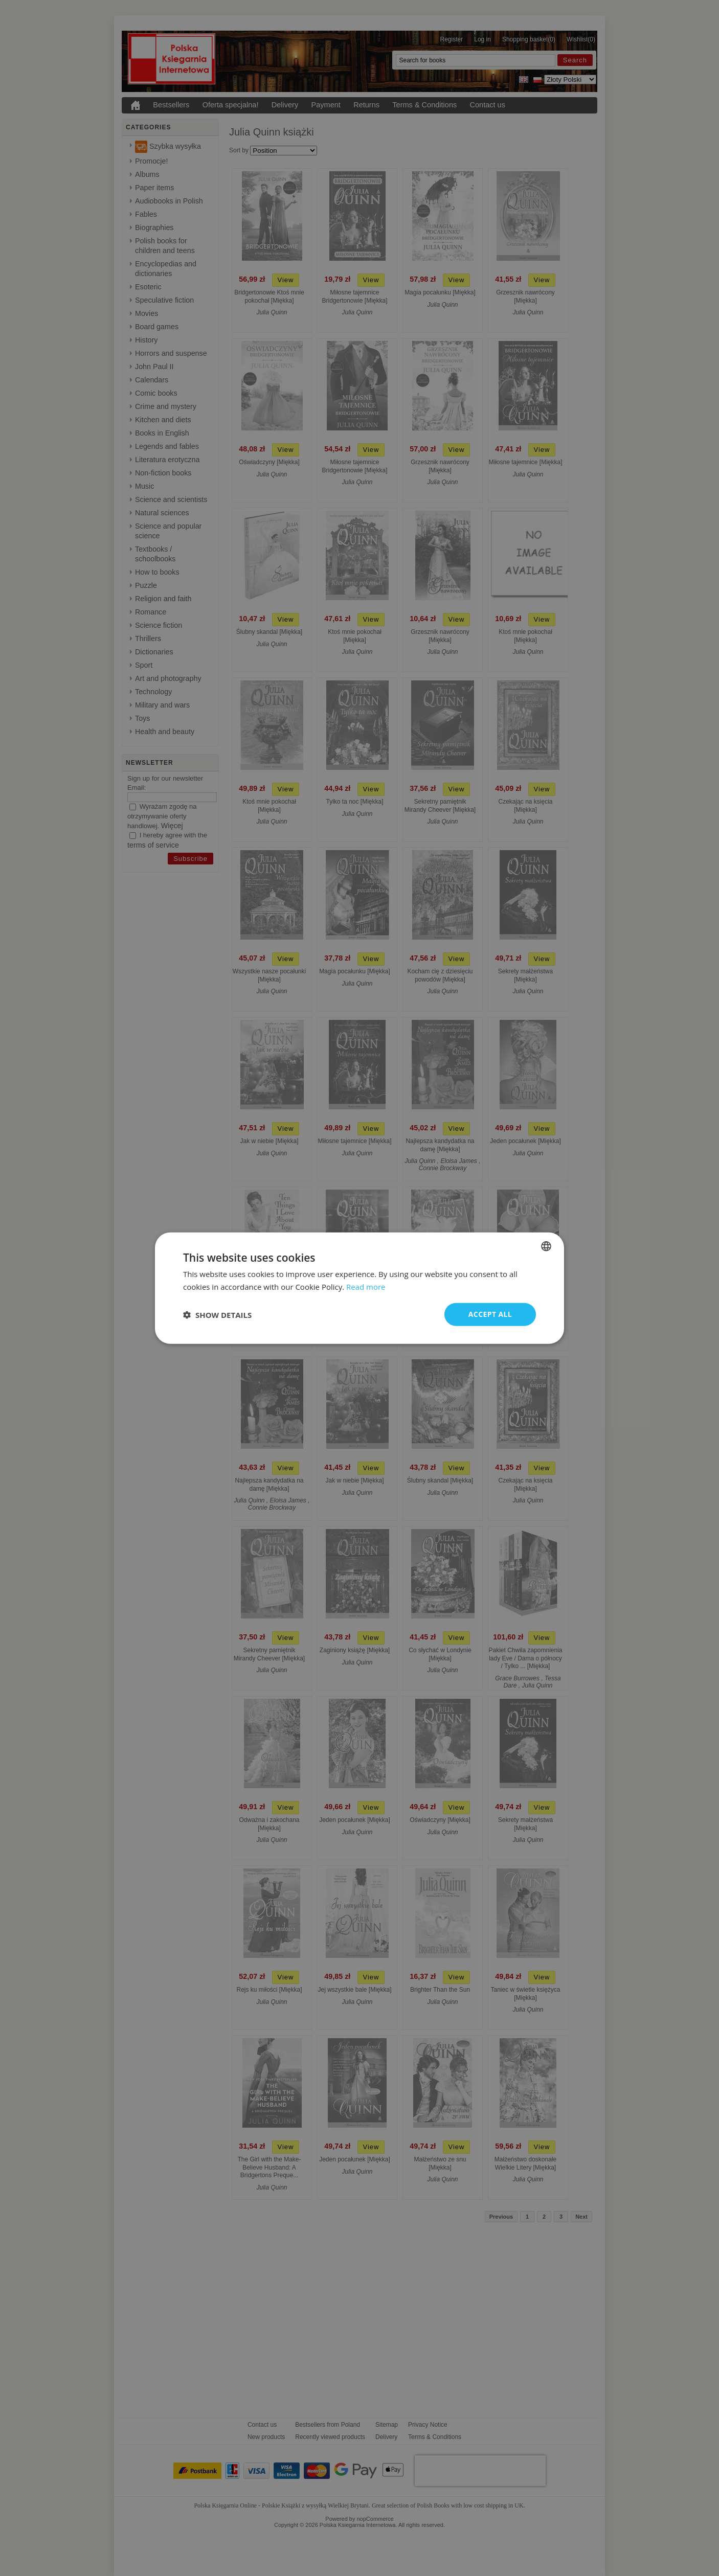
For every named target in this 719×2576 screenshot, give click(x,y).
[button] (217, 1314)
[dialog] (359, 1288)
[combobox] (546, 1246)
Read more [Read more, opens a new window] (366, 1286)
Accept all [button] (490, 1314)
